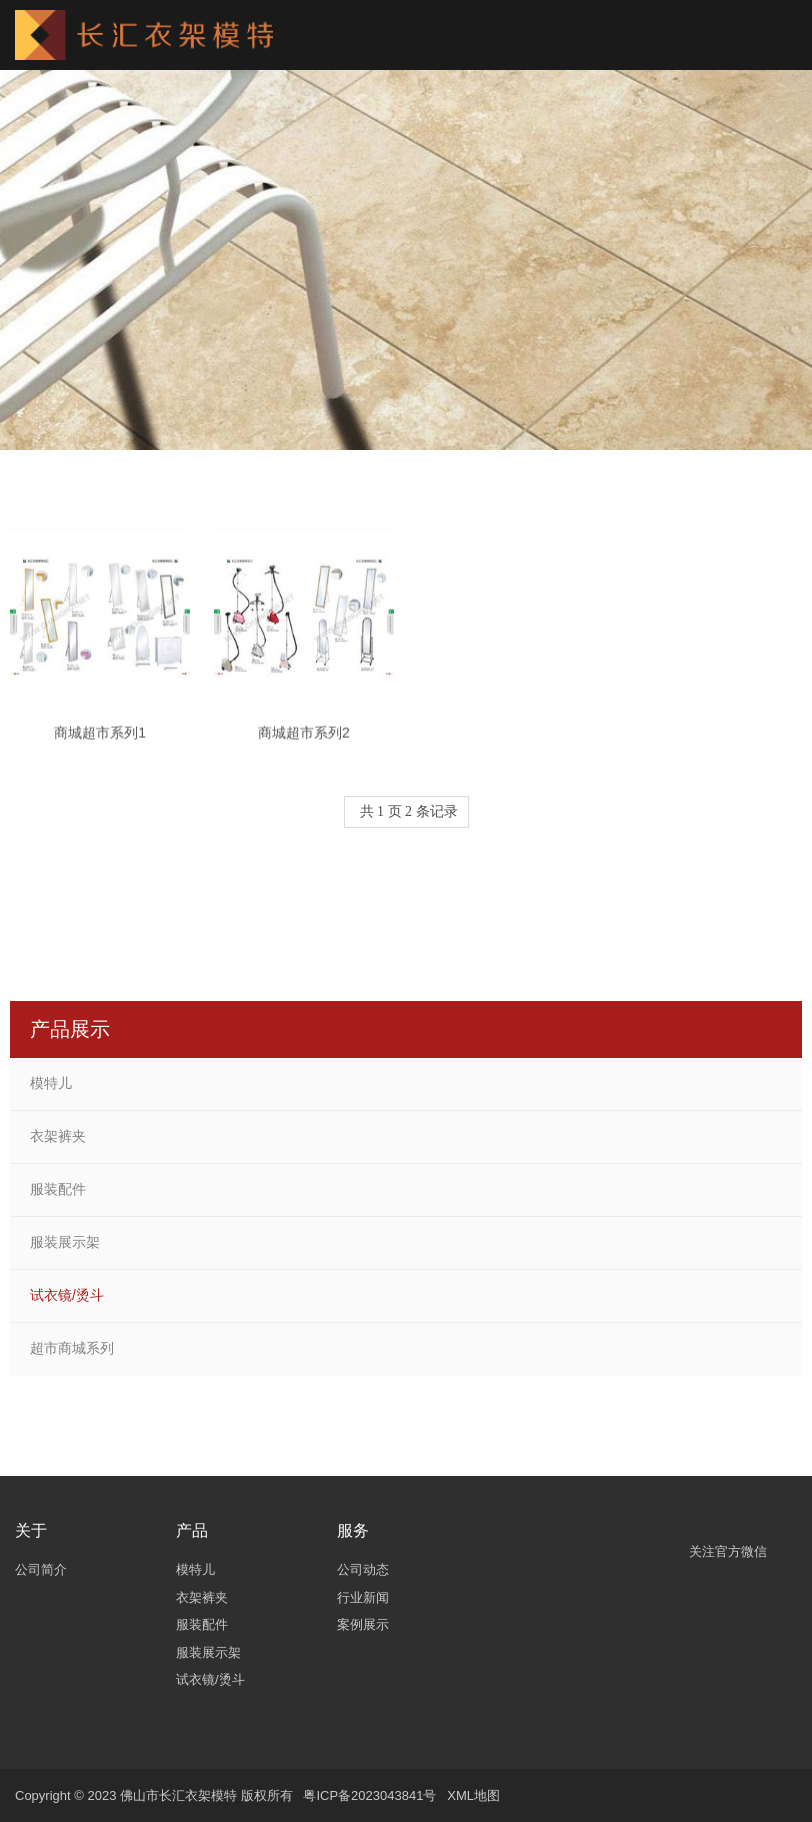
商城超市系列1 (100, 742)
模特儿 (51, 1083)
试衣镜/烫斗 (67, 1295)
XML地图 (473, 1795)
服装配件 (58, 1189)
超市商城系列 (72, 1348)
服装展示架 (65, 1242)
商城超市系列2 (304, 742)
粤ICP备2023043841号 (369, 1795)
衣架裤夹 (58, 1136)
